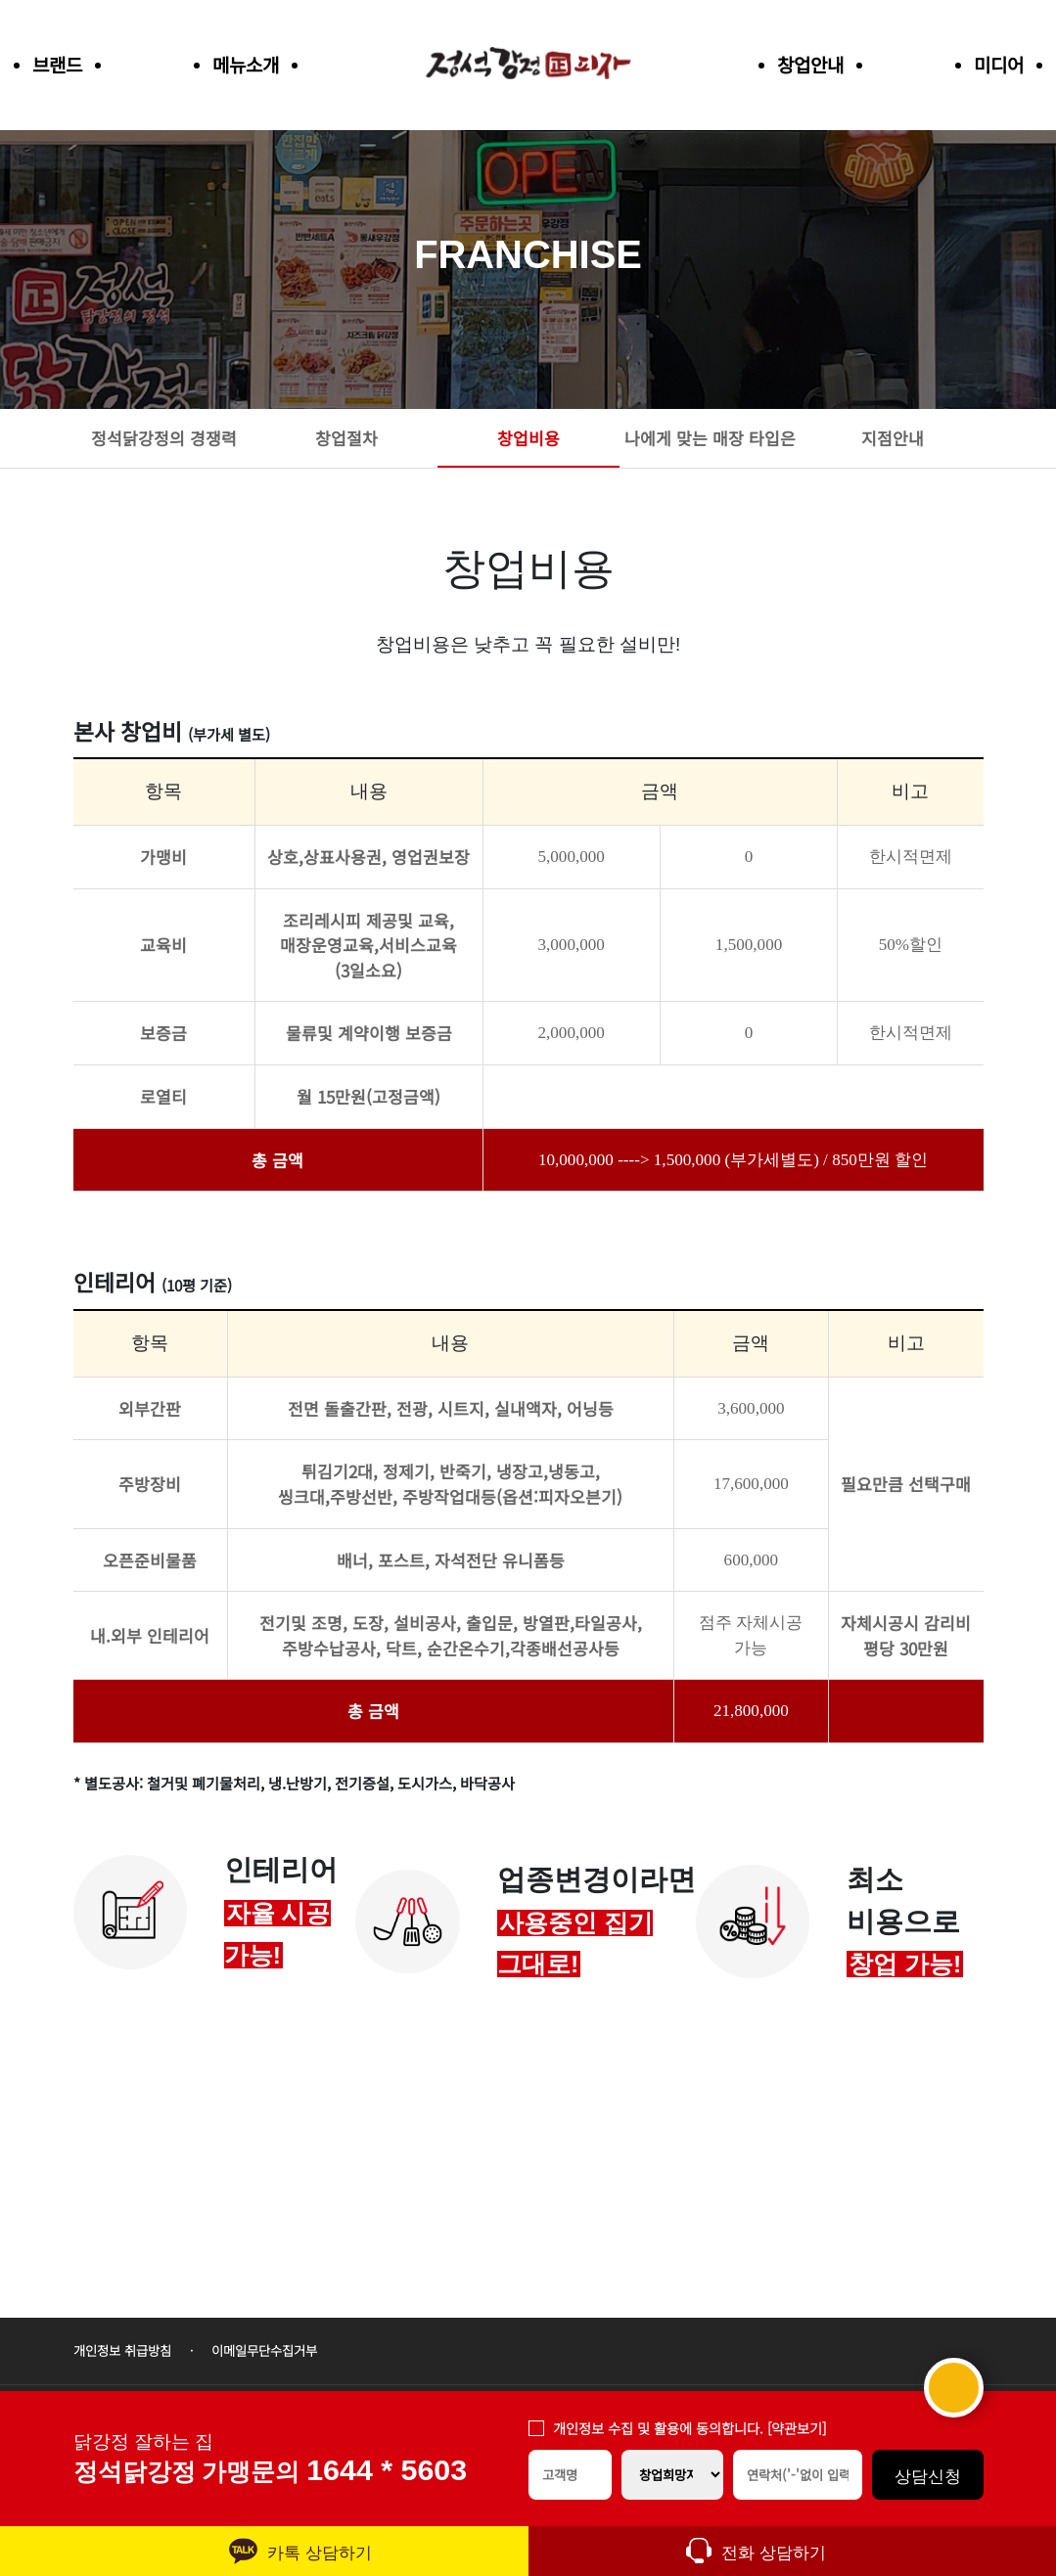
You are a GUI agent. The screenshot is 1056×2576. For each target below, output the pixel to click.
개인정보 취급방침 (122, 2350)
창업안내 (810, 64)
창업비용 (528, 438)
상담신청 (928, 2476)
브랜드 (57, 64)
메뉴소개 (245, 64)
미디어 (999, 64)
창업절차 (346, 438)
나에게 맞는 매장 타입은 (710, 438)
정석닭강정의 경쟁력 (164, 438)
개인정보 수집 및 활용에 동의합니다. (689, 2428)
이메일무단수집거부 (264, 2350)
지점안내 (892, 438)
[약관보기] (796, 2428)
